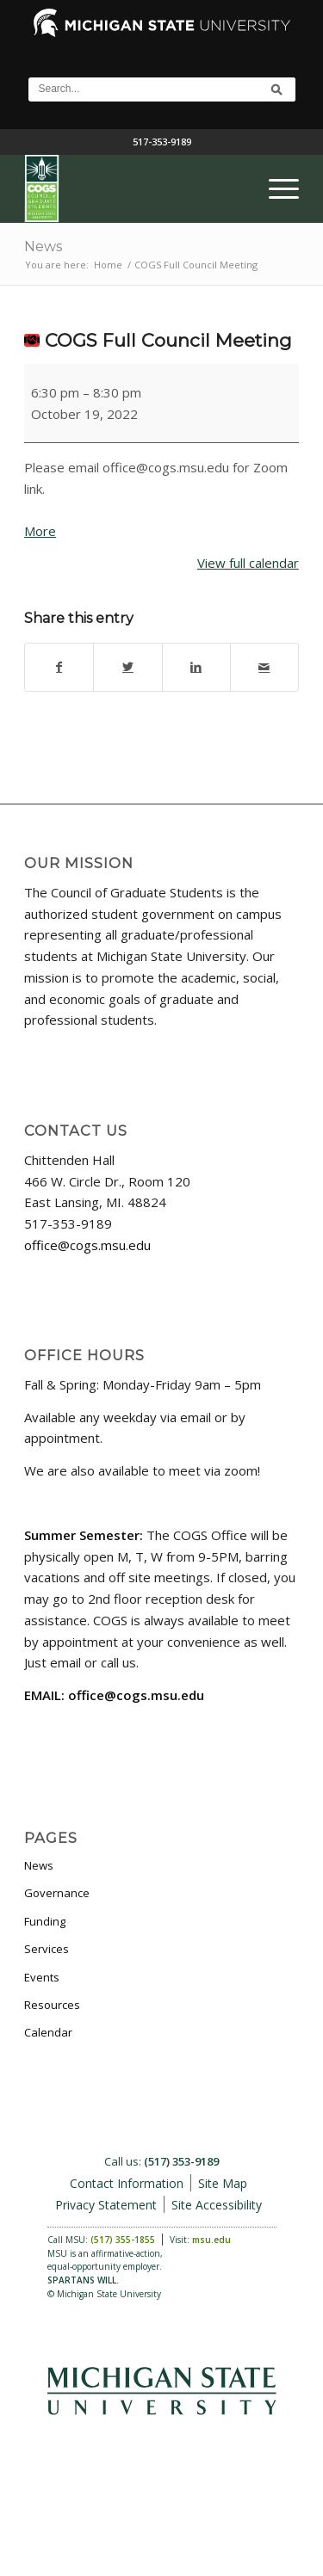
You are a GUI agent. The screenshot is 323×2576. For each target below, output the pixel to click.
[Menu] (275, 188)
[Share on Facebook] (59, 667)
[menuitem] (275, 188)
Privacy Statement (106, 2205)
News (43, 246)
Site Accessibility (216, 2205)
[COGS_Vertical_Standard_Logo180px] (134, 188)
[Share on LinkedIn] (196, 667)
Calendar (48, 2032)
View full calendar (248, 562)
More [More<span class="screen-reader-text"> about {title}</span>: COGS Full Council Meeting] (40, 530)
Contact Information (126, 2183)
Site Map (222, 2183)
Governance (57, 1893)
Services (46, 1949)
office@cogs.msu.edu (87, 1245)
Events (41, 1977)
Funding (44, 1921)
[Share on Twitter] (127, 667)
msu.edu (211, 2240)
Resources (52, 2004)
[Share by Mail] (264, 667)
